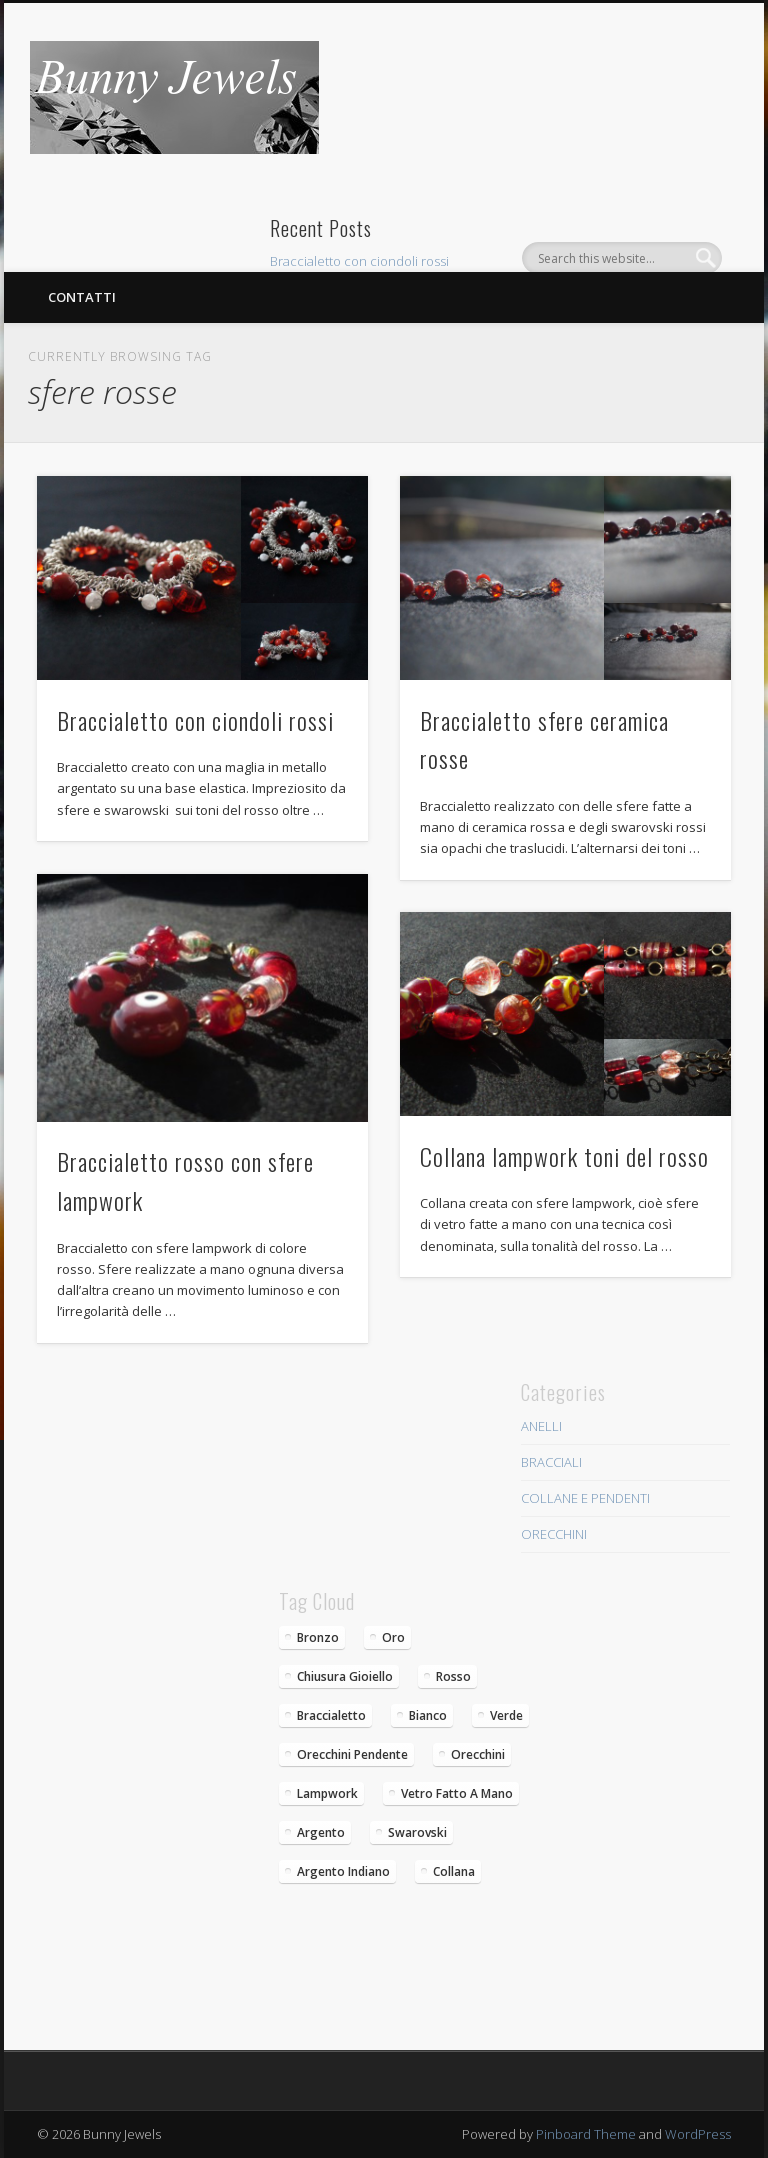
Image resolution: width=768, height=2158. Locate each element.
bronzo (318, 1637)
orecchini (478, 1754)
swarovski (417, 1832)
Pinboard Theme (586, 2134)
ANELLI (541, 1426)
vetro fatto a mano (457, 1793)
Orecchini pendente (352, 1754)
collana (454, 1871)
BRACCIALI (551, 1462)
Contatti (82, 297)
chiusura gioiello (345, 1676)
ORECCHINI (554, 1534)
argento (321, 1832)
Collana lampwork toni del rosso (564, 1156)
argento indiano (343, 1871)
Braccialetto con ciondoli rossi (359, 261)
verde (506, 1715)
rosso (453, 1676)
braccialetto (331, 1715)
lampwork (327, 1793)
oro (393, 1637)
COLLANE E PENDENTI (585, 1498)
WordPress (698, 2134)
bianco (428, 1715)
